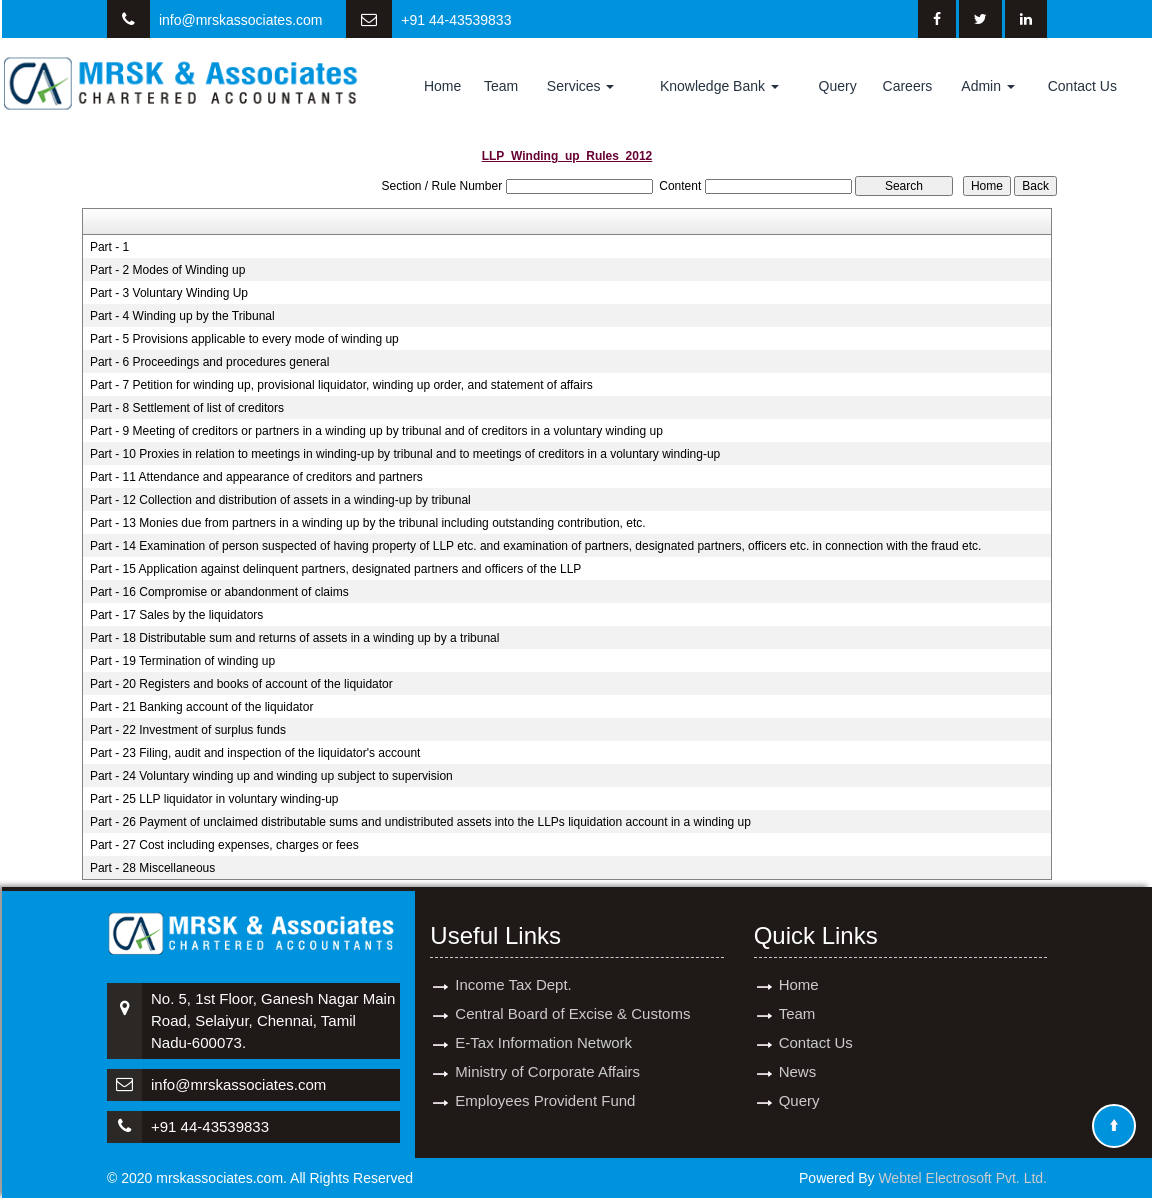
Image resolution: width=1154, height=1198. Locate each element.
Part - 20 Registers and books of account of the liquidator (241, 684)
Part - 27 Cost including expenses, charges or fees (224, 845)
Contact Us (1082, 86)
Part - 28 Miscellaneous (152, 868)
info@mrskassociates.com (241, 20)
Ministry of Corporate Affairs (547, 1048)
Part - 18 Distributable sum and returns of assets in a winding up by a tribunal (295, 638)
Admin (988, 86)
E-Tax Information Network (543, 1019)
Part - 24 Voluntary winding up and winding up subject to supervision (271, 776)
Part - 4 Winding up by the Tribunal (182, 316)
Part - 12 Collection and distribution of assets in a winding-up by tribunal (280, 500)
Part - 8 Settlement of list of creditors (187, 408)
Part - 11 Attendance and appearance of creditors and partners (256, 477)
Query (838, 86)
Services (581, 86)
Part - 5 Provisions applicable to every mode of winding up (244, 339)
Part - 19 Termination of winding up (182, 661)
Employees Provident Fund (545, 1077)
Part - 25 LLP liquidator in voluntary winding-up (214, 799)
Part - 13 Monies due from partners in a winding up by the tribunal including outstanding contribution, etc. (368, 523)
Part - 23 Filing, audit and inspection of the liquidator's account (255, 753)
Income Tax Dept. (513, 961)
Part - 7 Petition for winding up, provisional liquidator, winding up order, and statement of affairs (341, 385)
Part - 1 (109, 247)
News (798, 1048)
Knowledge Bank (719, 86)
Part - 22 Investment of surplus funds (188, 730)
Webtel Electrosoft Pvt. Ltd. (962, 1178)
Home (442, 86)
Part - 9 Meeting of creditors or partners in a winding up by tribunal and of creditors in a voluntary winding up (376, 431)
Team (501, 86)
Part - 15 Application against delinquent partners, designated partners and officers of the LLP (335, 569)
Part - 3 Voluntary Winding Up (169, 293)
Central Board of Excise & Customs (572, 990)
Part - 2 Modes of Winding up (167, 270)
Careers (908, 86)
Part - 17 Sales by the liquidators (176, 615)
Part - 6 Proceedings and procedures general (209, 362)
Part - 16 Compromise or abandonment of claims (219, 592)
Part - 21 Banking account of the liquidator (201, 707)
